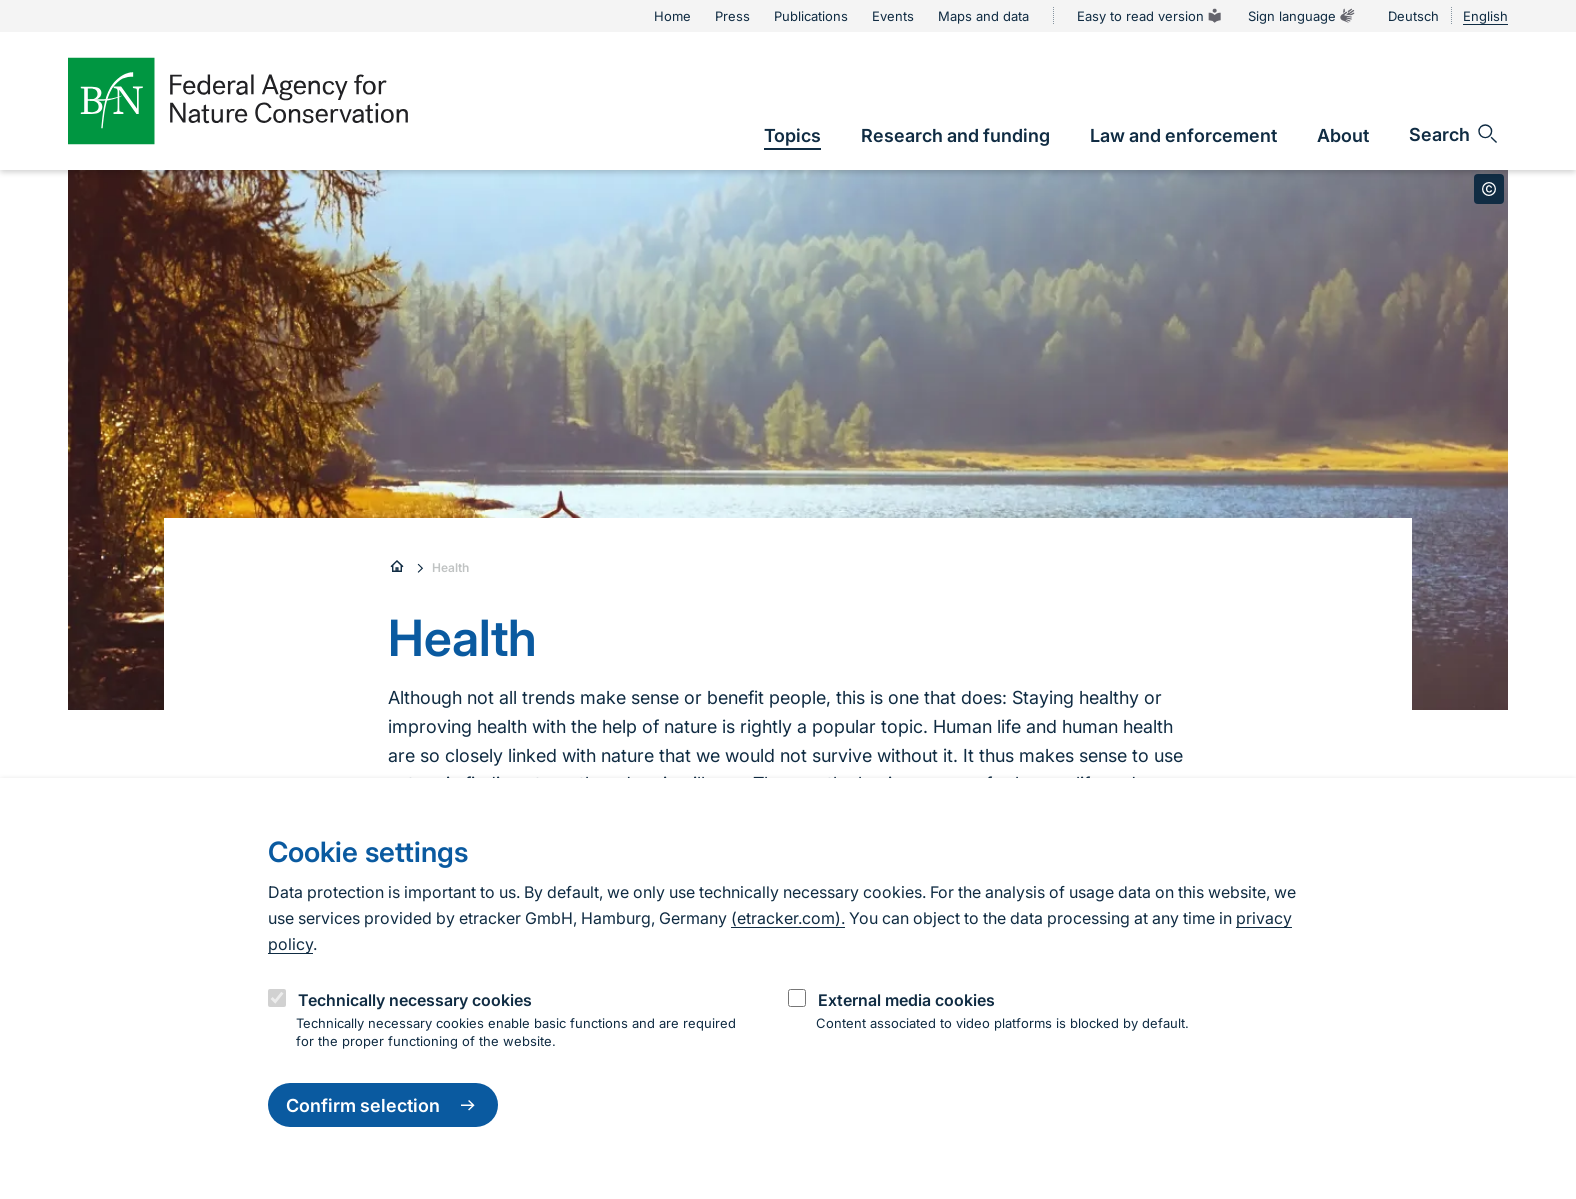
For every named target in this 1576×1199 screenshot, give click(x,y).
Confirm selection (383, 1105)
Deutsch (1413, 16)
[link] (792, 135)
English (1485, 16)
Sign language (1302, 16)
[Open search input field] (1454, 134)
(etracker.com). (788, 918)
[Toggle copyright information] (1489, 189)
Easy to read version (1150, 16)
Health (450, 567)
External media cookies (906, 1000)
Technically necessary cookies (415, 1000)
